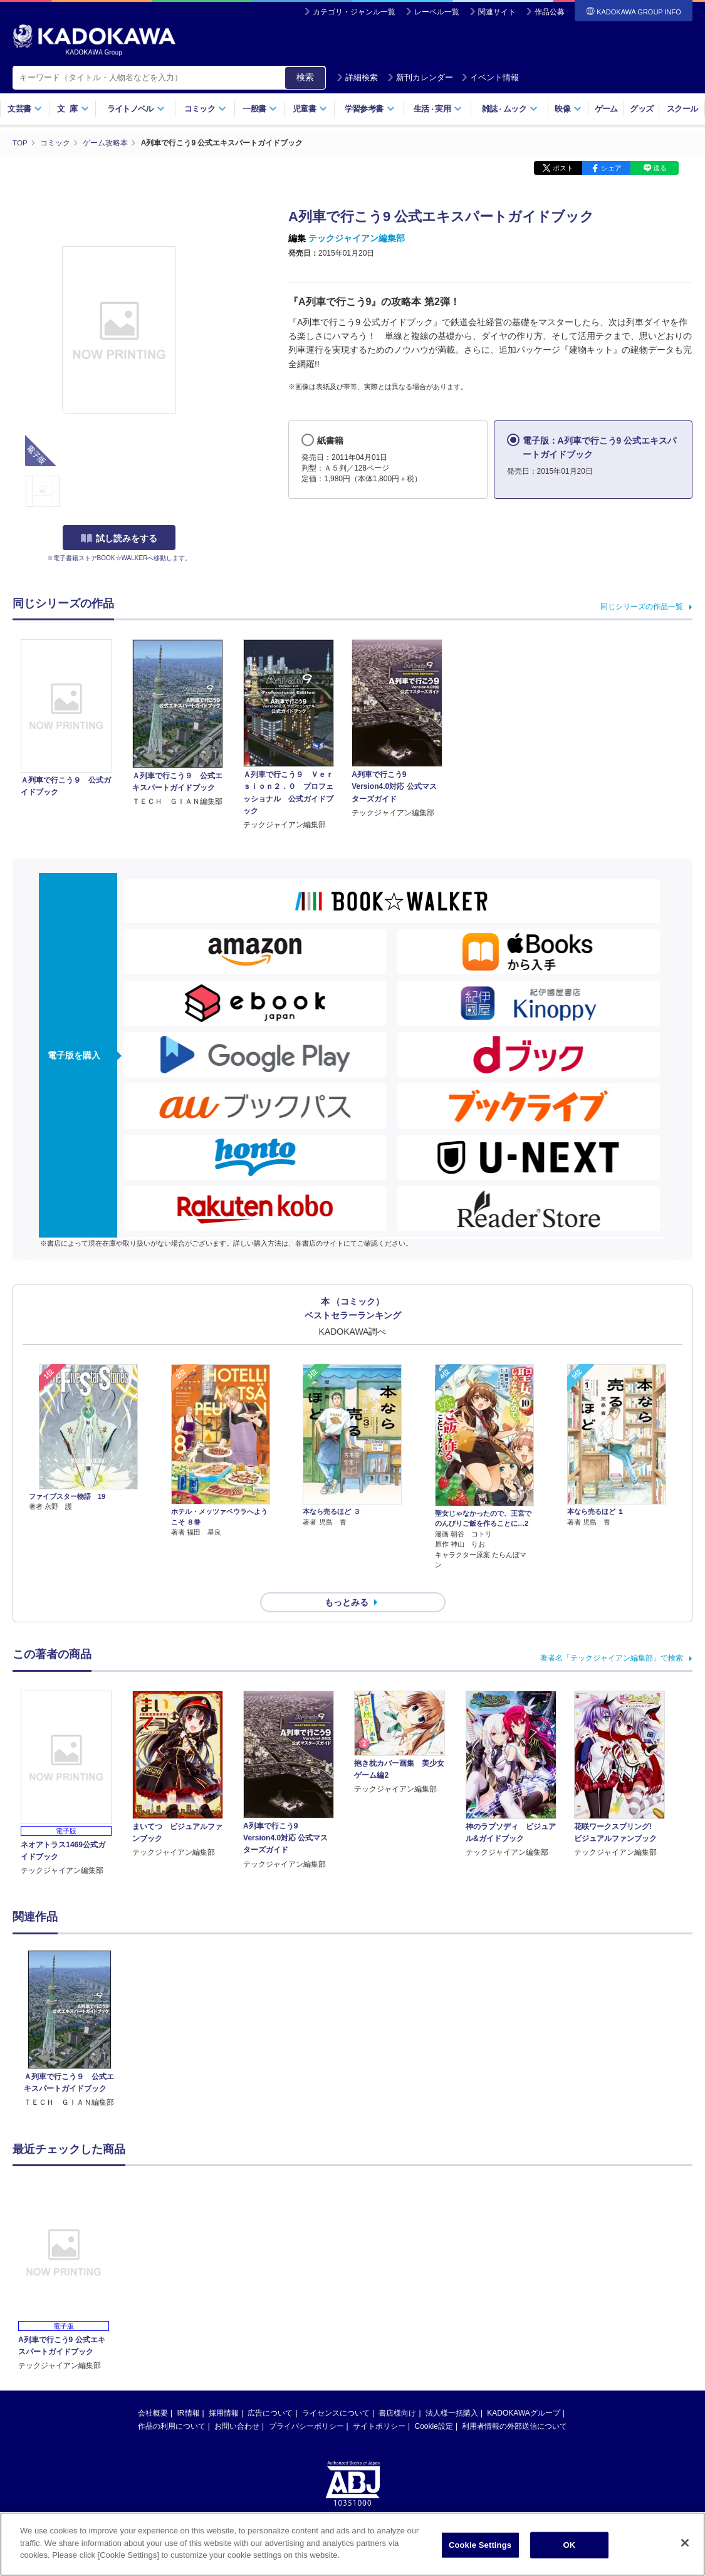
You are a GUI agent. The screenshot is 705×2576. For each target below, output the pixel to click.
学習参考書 (370, 108)
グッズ (641, 108)
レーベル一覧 (436, 12)
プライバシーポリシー (306, 2404)
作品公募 (550, 12)
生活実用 (438, 108)
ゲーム (606, 108)
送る (660, 168)
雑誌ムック (510, 108)
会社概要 (153, 2391)
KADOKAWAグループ (523, 2391)
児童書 (310, 108)
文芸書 (25, 108)
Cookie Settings (480, 2545)
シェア (611, 168)
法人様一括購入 (452, 2391)
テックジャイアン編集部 (356, 238)
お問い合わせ (236, 2404)
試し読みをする (119, 538)
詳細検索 (357, 77)
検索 (305, 77)
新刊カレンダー (420, 77)
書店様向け (397, 2391)
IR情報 (188, 2391)
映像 (568, 108)
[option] (69, 2007)
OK (569, 2545)
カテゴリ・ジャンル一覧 (354, 12)
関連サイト (497, 12)
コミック (205, 108)
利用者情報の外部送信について (514, 2404)
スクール (682, 108)
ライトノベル (136, 108)
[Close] (685, 2543)
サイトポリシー (379, 2404)
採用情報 (224, 2391)
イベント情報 (490, 77)
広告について (270, 2391)
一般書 (260, 108)
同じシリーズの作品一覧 (641, 606)
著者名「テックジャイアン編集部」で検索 (611, 1636)
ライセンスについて (336, 2391)
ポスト (563, 168)
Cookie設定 (434, 2404)
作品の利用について (172, 2404)
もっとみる (346, 1580)
